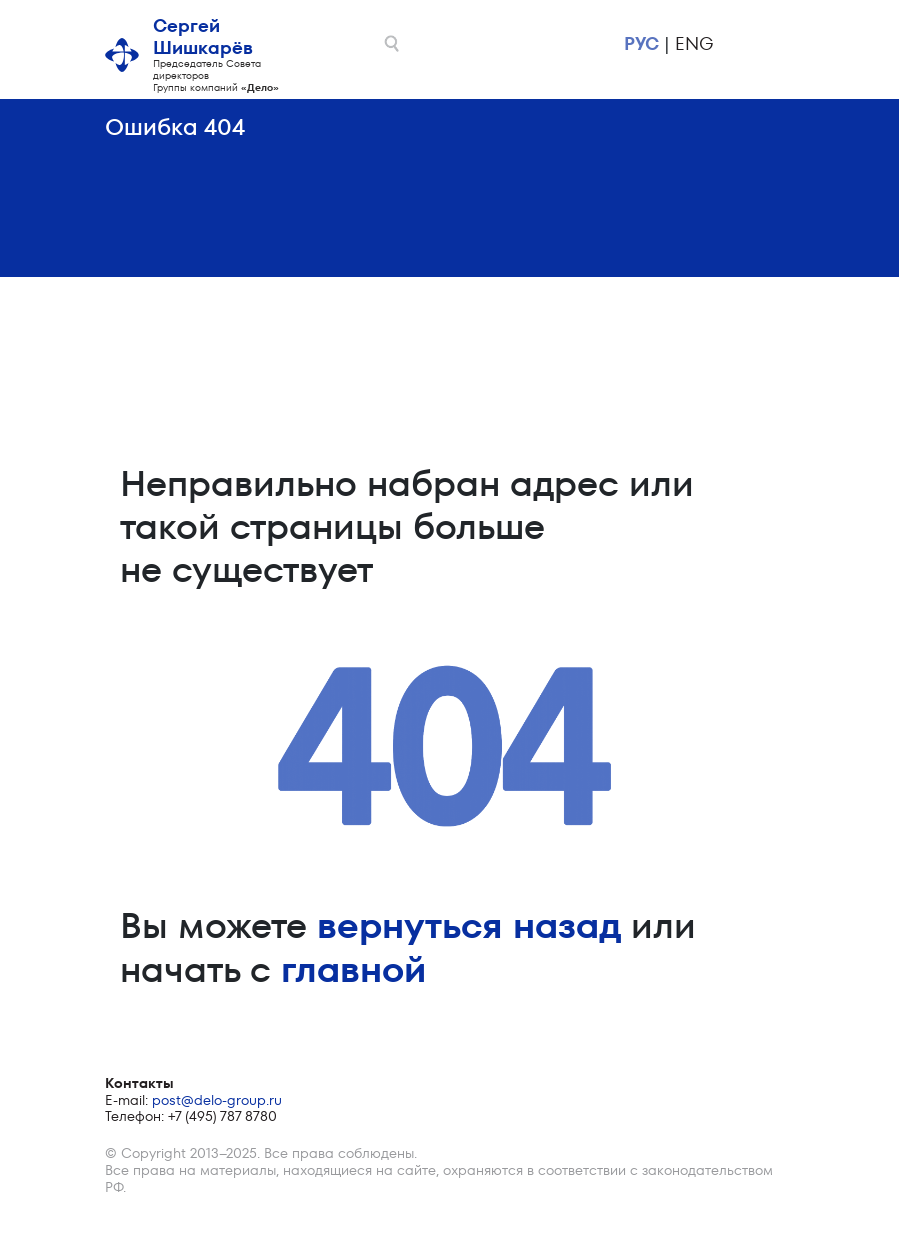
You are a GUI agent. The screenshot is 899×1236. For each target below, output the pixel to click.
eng (694, 43)
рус (641, 43)
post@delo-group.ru (217, 1100)
